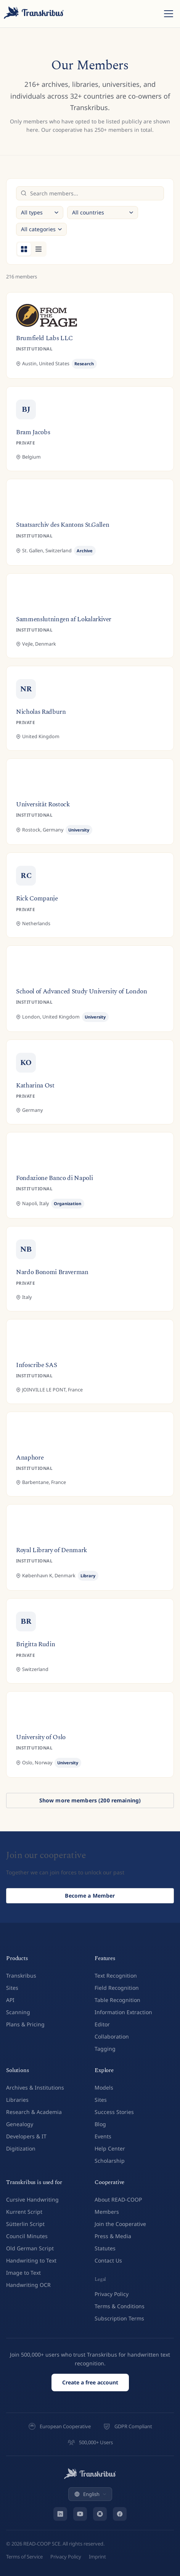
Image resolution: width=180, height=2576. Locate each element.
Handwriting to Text (31, 2260)
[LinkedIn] (60, 2514)
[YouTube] (80, 2514)
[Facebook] (120, 2514)
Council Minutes (27, 2236)
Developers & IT (26, 2136)
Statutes (105, 2248)
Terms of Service (24, 2556)
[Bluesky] (100, 2514)
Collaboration (112, 2036)
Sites (12, 1987)
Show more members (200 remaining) (90, 1800)
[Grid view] (24, 249)
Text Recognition (116, 1975)
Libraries (17, 2099)
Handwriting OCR (28, 2284)
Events (103, 2136)
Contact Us (108, 2260)
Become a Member (90, 1896)
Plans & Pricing (25, 2024)
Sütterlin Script (25, 2223)
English (90, 2494)
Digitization (20, 2148)
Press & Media (113, 2236)
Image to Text (23, 2272)
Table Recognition (117, 2000)
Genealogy (19, 2124)
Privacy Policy (112, 2294)
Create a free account (90, 2382)
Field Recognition (117, 1987)
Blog (100, 2124)
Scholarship (110, 2160)
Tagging (105, 2048)
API (10, 2000)
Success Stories (114, 2111)
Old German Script (30, 2248)
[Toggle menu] (168, 13)
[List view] (38, 249)
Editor (102, 2024)
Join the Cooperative (120, 2223)
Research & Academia (34, 2111)
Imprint (97, 2556)
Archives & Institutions (35, 2087)
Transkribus (21, 1975)
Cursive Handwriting (32, 2199)
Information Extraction (123, 2012)
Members (107, 2211)
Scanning (18, 2012)
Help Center (110, 2148)
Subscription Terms (119, 2318)
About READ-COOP (118, 2199)
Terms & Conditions (120, 2306)
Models (104, 2087)
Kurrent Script (24, 2211)
